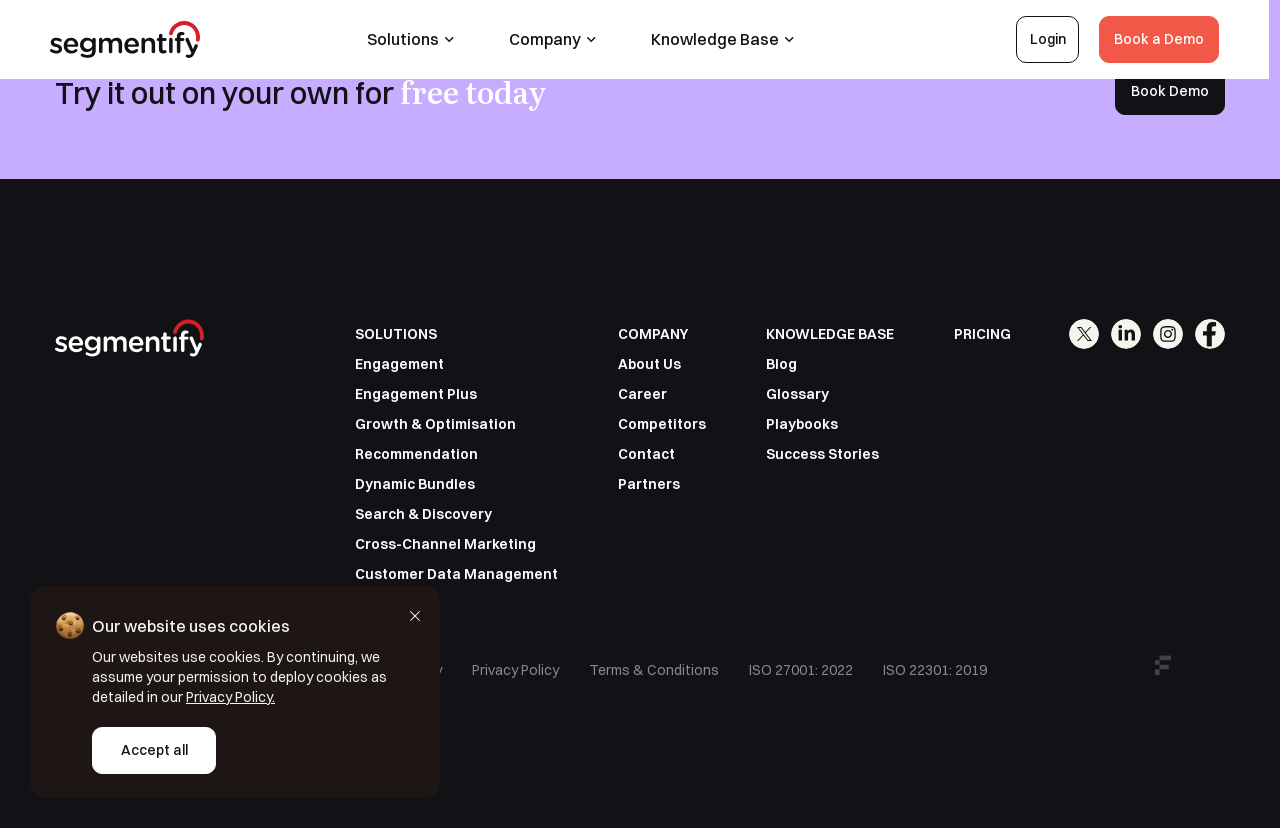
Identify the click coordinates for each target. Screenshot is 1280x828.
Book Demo (1170, 91)
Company (558, 39)
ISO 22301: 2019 (935, 670)
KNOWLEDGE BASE (830, 334)
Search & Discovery (423, 514)
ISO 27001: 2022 (801, 670)
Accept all (154, 750)
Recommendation (416, 454)
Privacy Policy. (230, 697)
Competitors (662, 424)
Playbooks (802, 424)
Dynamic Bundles (415, 484)
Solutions (416, 39)
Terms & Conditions (654, 670)
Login (1054, 39)
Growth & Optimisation (435, 424)
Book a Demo (1165, 39)
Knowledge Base (728, 39)
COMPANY (653, 334)
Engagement (399, 364)
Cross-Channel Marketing (445, 544)
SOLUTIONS (396, 334)
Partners (649, 484)
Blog (781, 364)
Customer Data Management (456, 574)
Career (642, 394)
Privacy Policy (515, 670)
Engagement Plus (416, 394)
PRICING (982, 334)
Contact (646, 454)
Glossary (797, 394)
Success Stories (822, 454)
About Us (649, 364)
